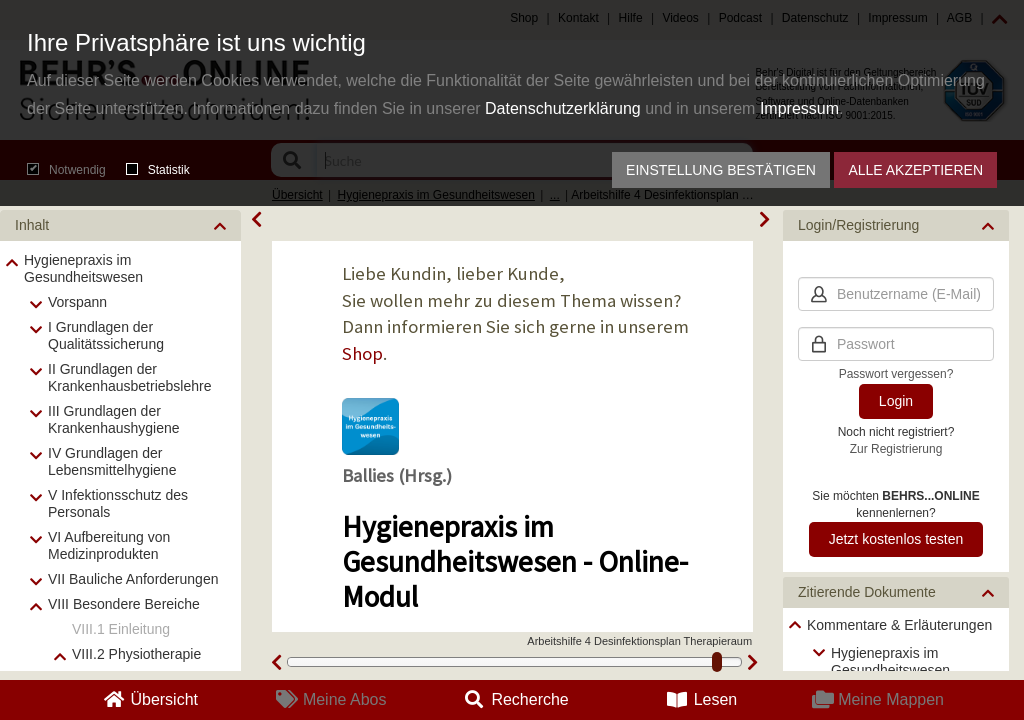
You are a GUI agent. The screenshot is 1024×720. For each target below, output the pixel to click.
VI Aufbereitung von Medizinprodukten (109, 545)
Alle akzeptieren (915, 170)
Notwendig (66, 170)
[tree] (896, 647)
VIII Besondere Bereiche (124, 604)
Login (896, 401)
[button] (120, 225)
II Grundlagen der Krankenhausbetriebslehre (129, 377)
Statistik (158, 170)
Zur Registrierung (896, 449)
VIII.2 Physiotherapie (136, 654)
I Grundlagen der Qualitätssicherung (106, 335)
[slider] (717, 662)
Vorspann (77, 302)
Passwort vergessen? (896, 374)
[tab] (120, 225)
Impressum (799, 108)
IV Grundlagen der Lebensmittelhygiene (112, 461)
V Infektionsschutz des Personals (118, 503)
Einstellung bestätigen (721, 170)
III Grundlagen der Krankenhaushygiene (114, 419)
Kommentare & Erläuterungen (899, 625)
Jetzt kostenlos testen (896, 539)
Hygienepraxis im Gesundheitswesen (83, 268)
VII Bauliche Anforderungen (133, 579)
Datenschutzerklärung (563, 108)
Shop (362, 353)
